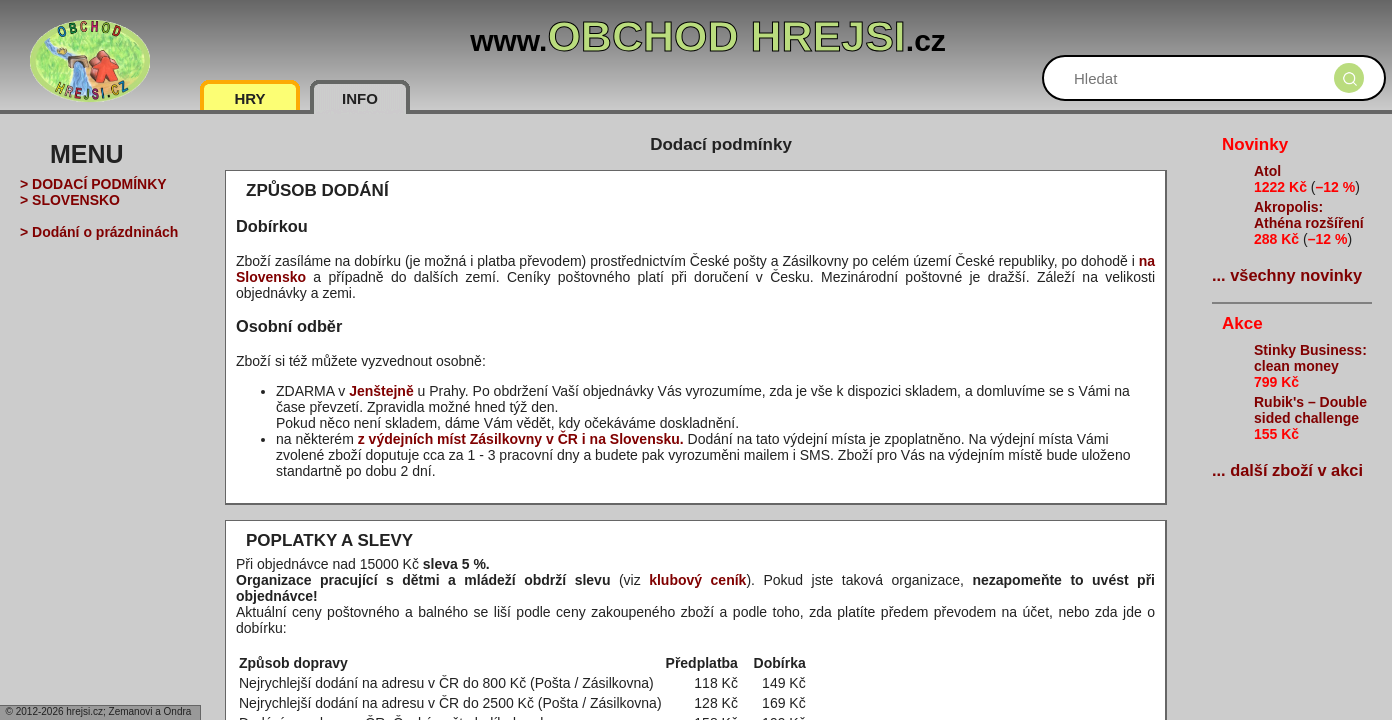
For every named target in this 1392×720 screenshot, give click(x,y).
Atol (1267, 171)
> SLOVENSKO (70, 200)
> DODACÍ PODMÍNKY (93, 184)
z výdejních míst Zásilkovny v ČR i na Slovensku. (521, 439)
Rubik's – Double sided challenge (1310, 410)
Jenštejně (381, 391)
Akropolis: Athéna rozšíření (1309, 215)
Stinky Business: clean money (1310, 358)
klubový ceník (697, 580)
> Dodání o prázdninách (99, 232)
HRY (249, 98)
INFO (360, 98)
